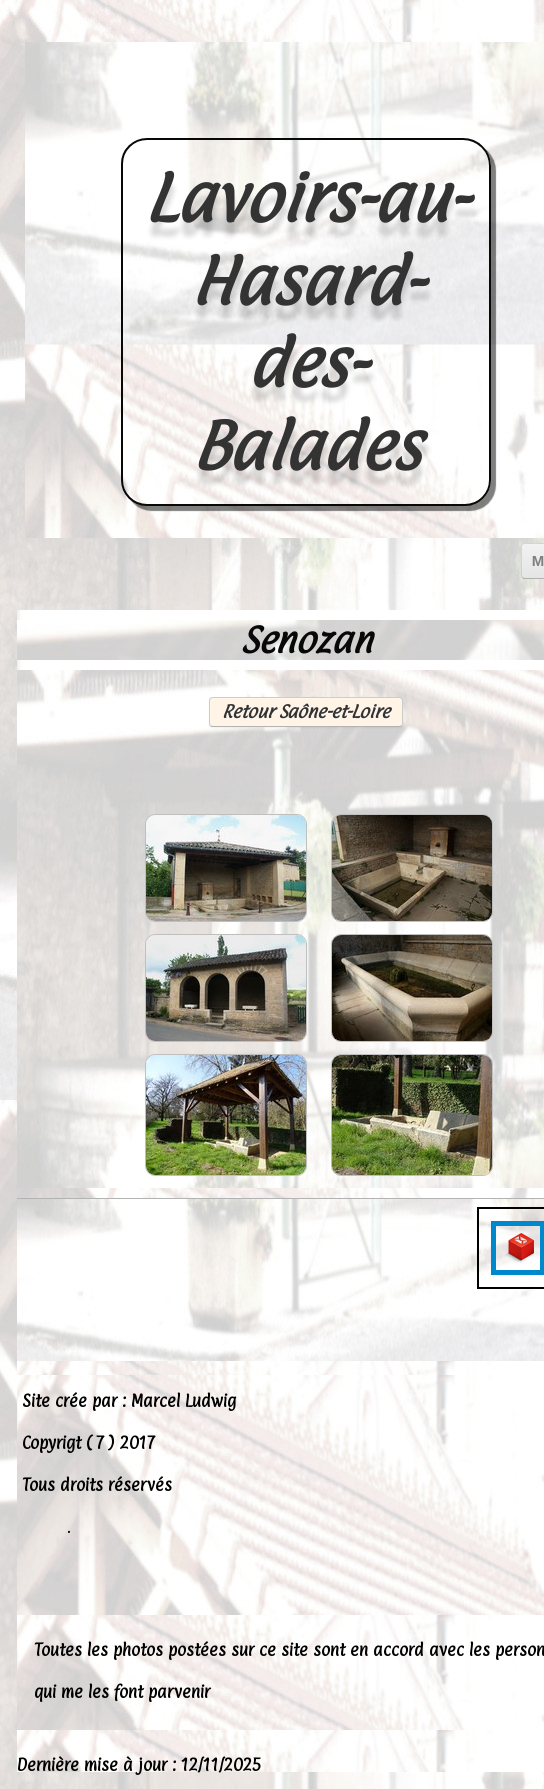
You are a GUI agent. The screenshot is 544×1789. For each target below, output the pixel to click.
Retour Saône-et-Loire (306, 711)
